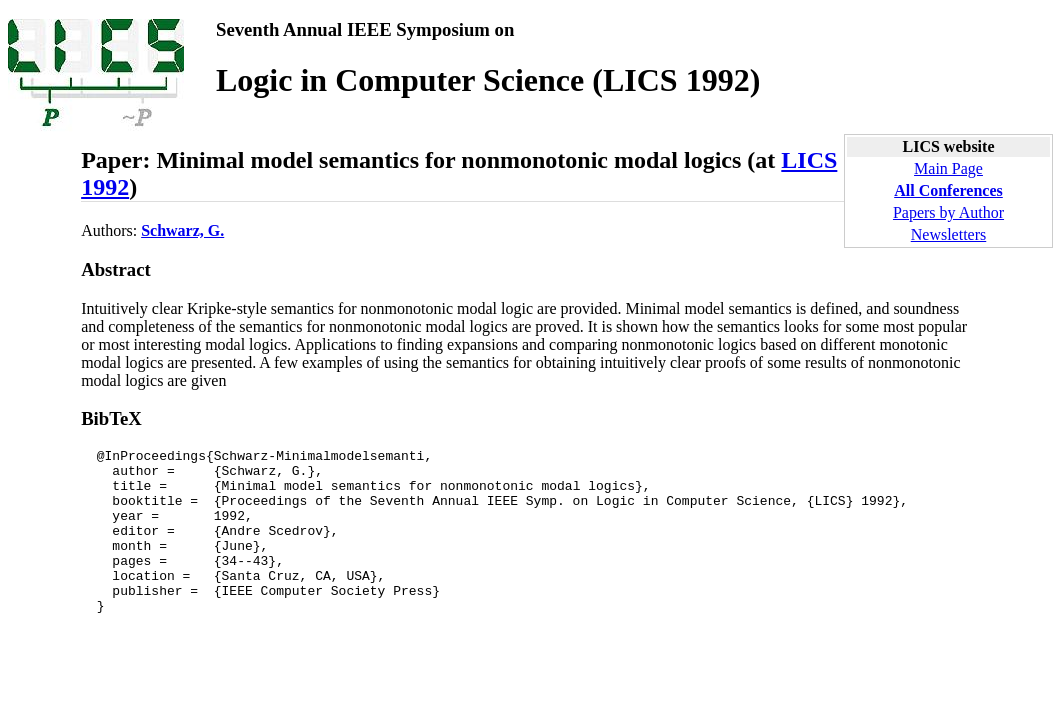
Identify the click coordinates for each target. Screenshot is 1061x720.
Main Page (948, 168)
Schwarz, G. (182, 230)
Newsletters (949, 234)
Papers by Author (948, 212)
